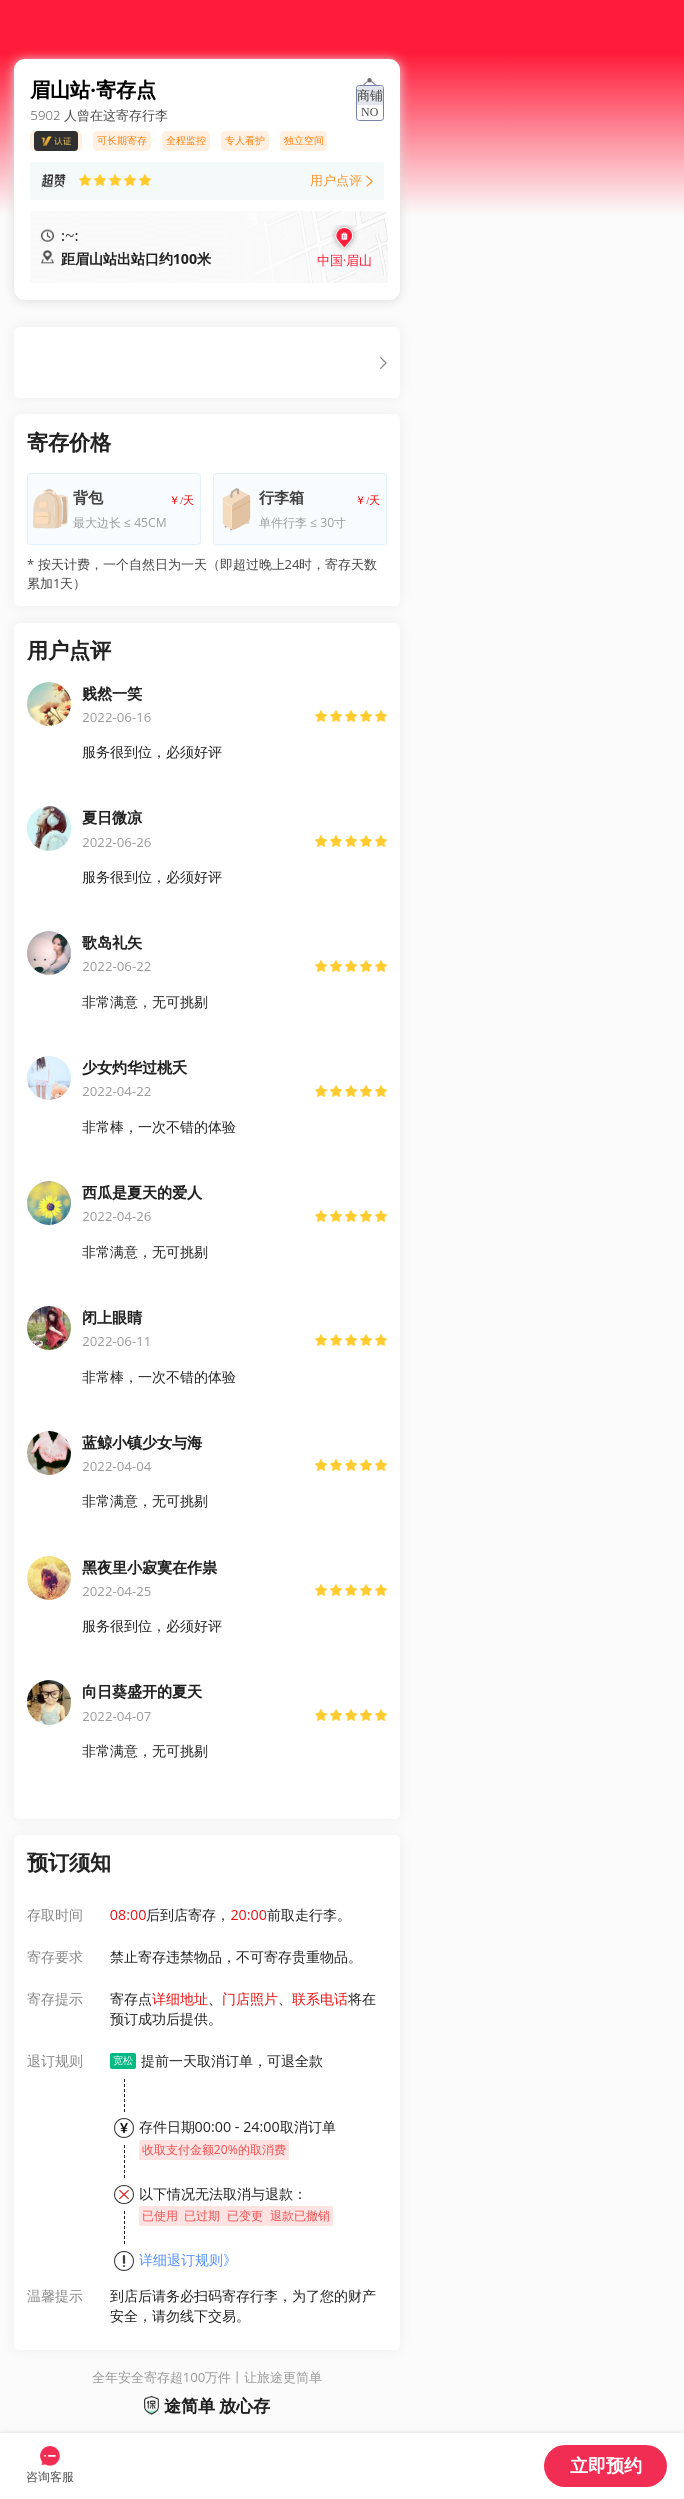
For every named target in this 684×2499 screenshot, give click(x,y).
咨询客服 (50, 2476)
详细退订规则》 (188, 2259)
